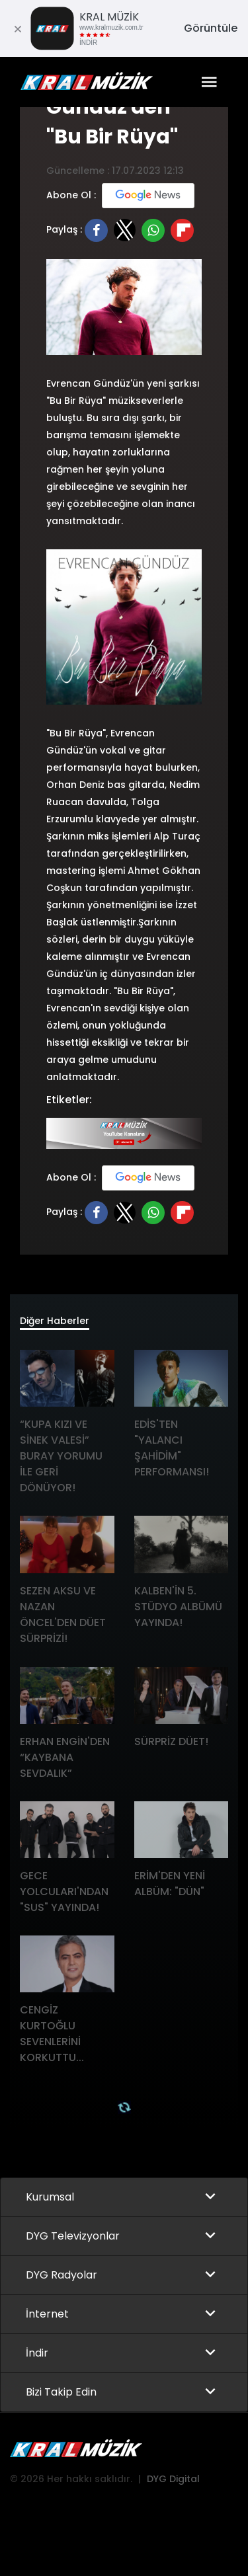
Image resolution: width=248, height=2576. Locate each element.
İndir (37, 2353)
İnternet (47, 2314)
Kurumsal (50, 2197)
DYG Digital (173, 2478)
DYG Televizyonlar (73, 2236)
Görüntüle (210, 28)
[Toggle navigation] (208, 82)
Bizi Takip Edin (61, 2392)
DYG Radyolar (61, 2275)
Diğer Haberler (54, 1320)
